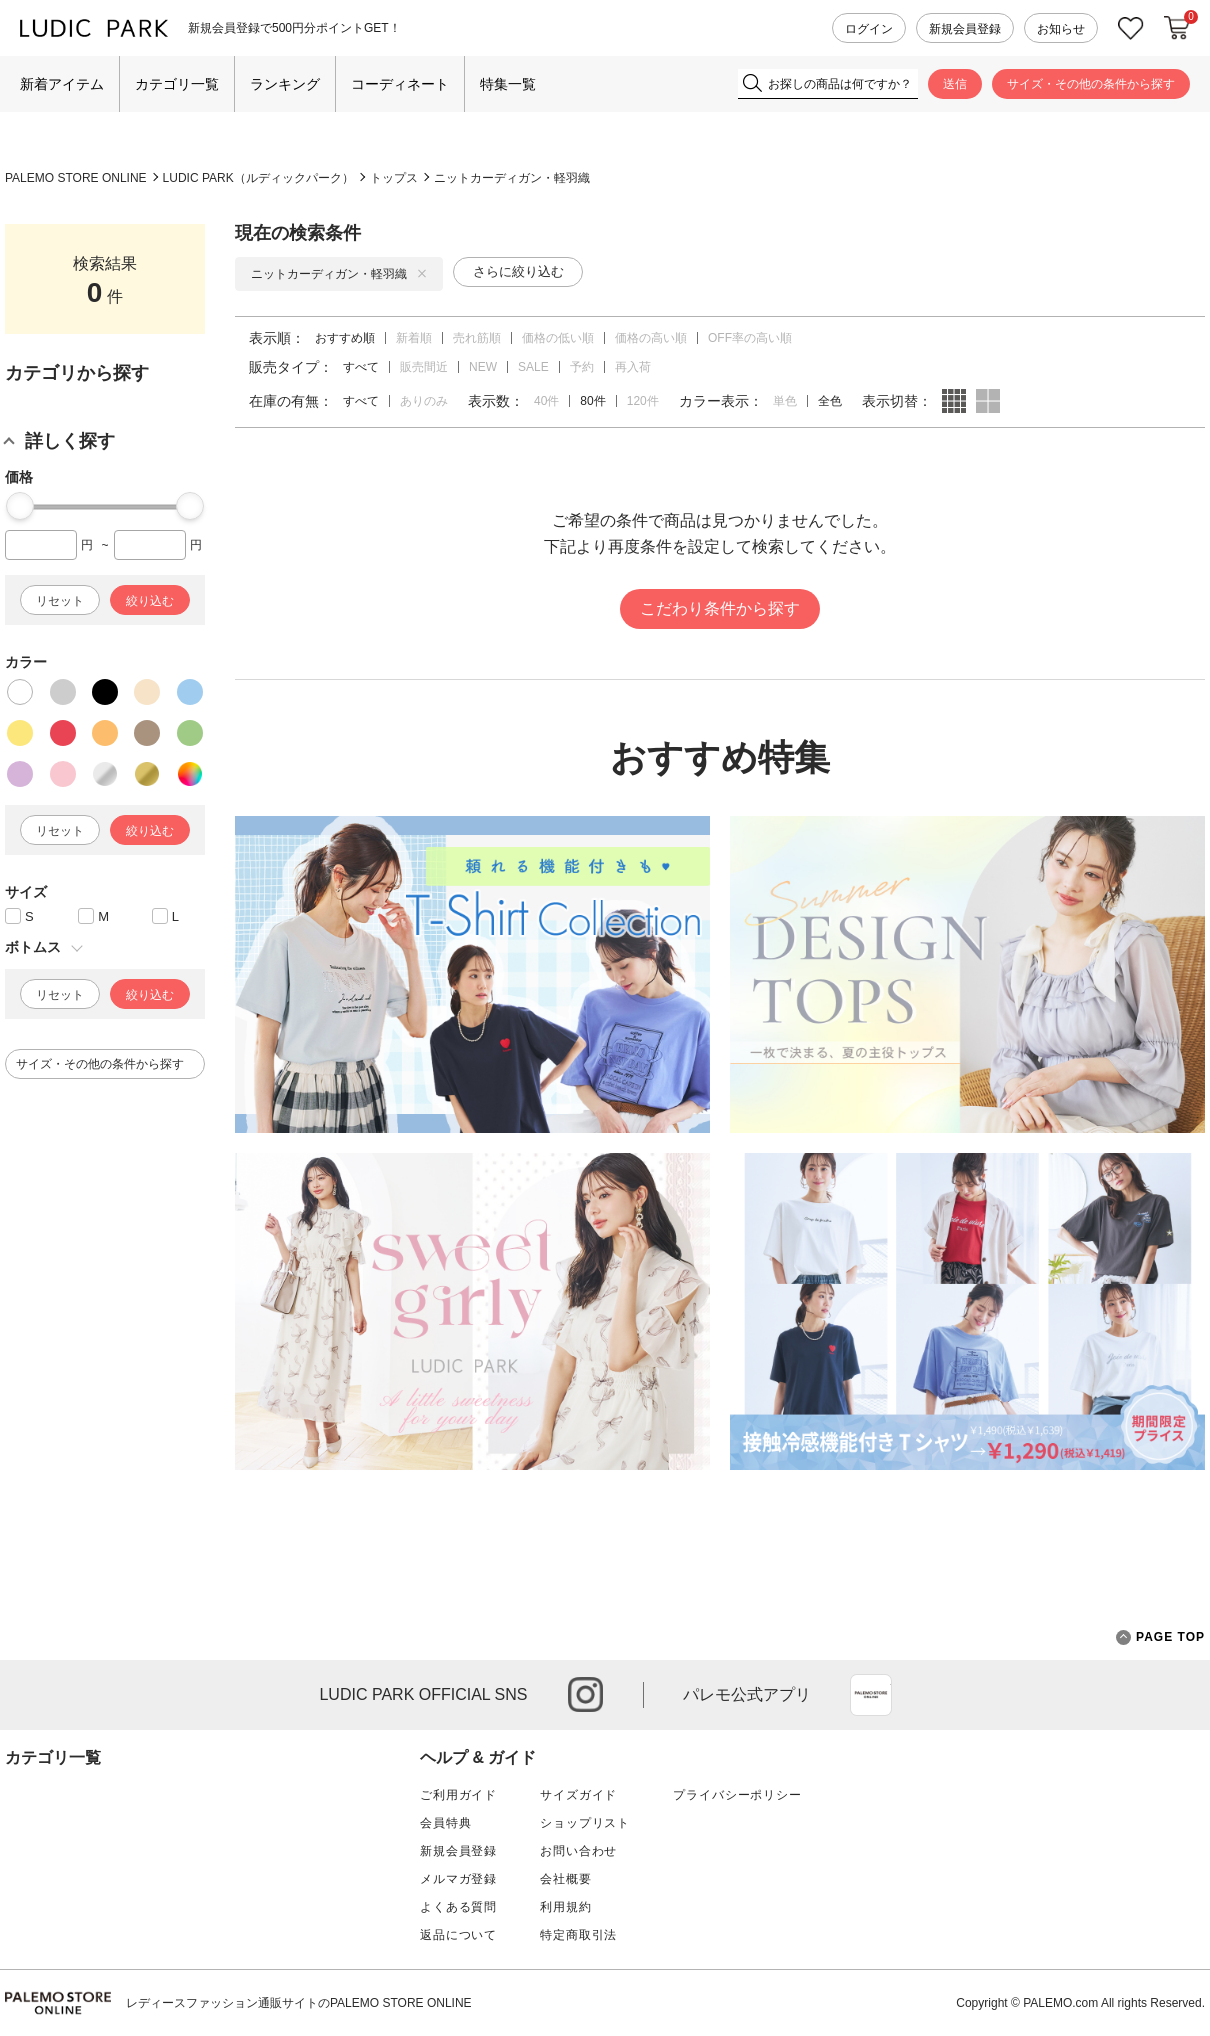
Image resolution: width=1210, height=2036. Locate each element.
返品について (458, 1935)
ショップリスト (585, 1823)
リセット (60, 601)
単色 (785, 401)
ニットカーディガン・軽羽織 (512, 178)
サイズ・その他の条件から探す (1091, 84)
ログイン (869, 29)
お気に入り (1131, 28)
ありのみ (424, 401)
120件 (643, 401)
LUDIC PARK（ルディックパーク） (258, 178)
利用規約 (565, 1907)
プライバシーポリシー (737, 1795)
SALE (533, 367)
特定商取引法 (578, 1935)
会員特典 (445, 1823)
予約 (582, 367)
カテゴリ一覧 (177, 84)
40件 (546, 401)
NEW (483, 367)
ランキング (285, 84)
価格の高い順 (651, 338)
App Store (871, 1695)
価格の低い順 (558, 338)
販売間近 (424, 367)
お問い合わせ (578, 1851)
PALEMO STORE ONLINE (76, 178)
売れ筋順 (477, 338)
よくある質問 (458, 1907)
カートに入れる (1177, 28)
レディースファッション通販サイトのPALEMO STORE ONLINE (299, 2003)
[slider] (20, 506)
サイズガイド (578, 1795)
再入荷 (633, 367)
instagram (585, 1694)
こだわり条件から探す (720, 608)
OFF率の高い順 (750, 338)
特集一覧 (508, 84)
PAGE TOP (1160, 1637)
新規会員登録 (965, 29)
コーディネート (400, 84)
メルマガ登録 (458, 1879)
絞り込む (150, 601)
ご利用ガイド (458, 1795)
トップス (394, 178)
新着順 (414, 338)
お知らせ (1061, 29)
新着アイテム (62, 84)
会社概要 (565, 1879)
